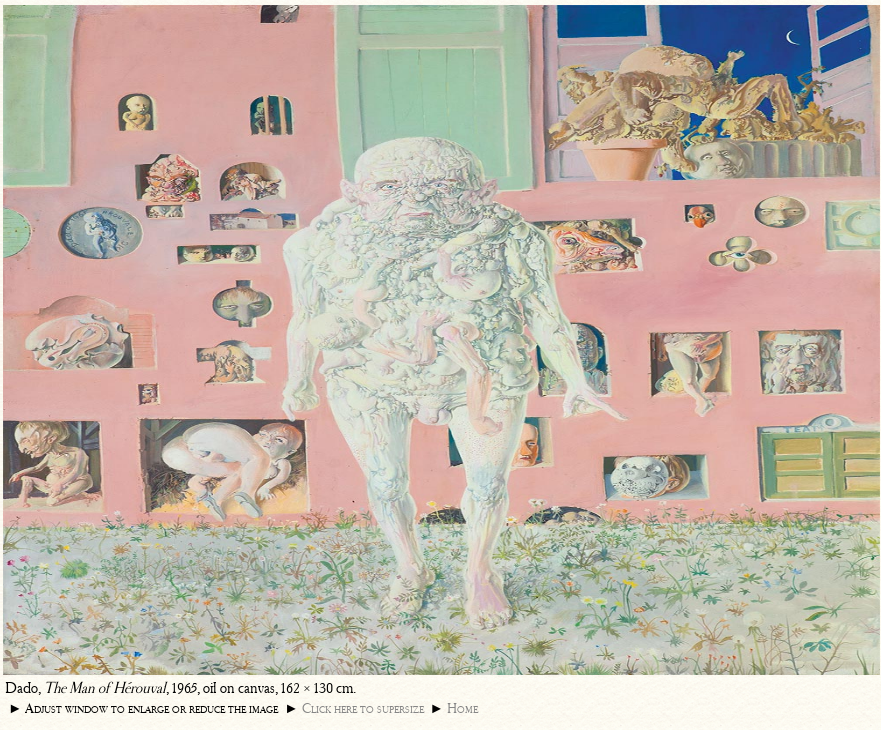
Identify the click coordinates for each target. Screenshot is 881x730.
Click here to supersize (363, 708)
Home (462, 708)
